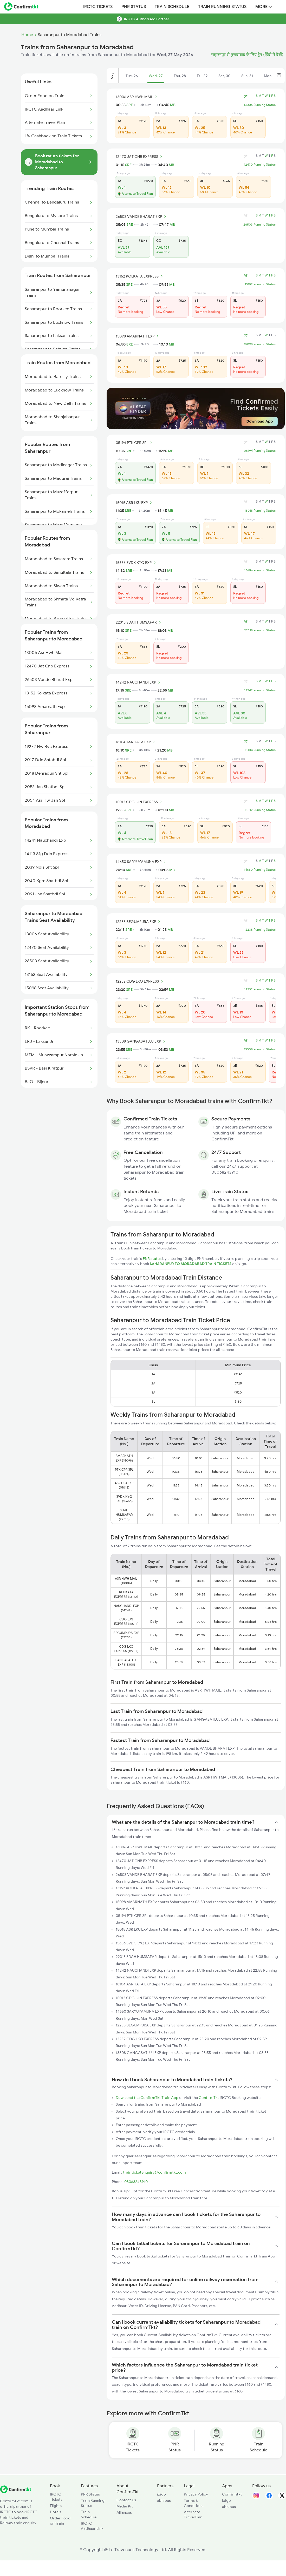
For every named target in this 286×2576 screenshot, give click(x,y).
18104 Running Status (260, 750)
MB (173, 105)
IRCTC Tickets (98, 6)
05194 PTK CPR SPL (135, 442)
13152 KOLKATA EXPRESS (140, 276)
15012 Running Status (260, 810)
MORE (263, 6)
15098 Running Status (260, 344)
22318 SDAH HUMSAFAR (139, 622)
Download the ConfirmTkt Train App (147, 2097)
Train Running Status (222, 6)
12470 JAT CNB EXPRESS (140, 156)
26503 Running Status (259, 224)
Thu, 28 (180, 76)
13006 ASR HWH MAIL (137, 96)
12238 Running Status (260, 929)
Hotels (55, 2512)
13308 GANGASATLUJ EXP (141, 1041)
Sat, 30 (224, 76)
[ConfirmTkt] (15, 2492)
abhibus (164, 2500)
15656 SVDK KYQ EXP (136, 562)
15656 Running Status (260, 570)
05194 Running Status (260, 450)
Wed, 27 (156, 76)
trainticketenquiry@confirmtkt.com (154, 2172)
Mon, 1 (269, 76)
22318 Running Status (260, 630)
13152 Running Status (260, 284)
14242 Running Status (260, 690)
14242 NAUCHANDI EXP (139, 682)
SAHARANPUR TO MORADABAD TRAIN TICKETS (191, 1264)
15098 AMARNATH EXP (138, 336)
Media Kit (124, 2506)
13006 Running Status (260, 105)
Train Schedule (172, 6)
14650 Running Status (260, 869)
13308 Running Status (260, 1049)
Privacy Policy (196, 2494)
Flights (56, 2506)
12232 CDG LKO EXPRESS (140, 981)
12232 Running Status (260, 989)
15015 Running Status (260, 510)
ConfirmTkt (209, 2097)
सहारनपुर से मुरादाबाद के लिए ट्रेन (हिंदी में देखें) (247, 54)
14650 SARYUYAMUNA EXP (141, 861)
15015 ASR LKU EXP (134, 502)
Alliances (124, 2512)
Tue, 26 (132, 76)
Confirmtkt (232, 2494)
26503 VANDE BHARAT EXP (142, 216)
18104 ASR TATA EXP (136, 742)
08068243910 (136, 2182)
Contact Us (126, 2500)
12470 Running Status (260, 164)
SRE (129, 105)
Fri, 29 (202, 76)
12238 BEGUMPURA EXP (139, 921)
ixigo (161, 2494)
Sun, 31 (247, 76)
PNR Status (133, 6)
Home (27, 34)
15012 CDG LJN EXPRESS (140, 801)
